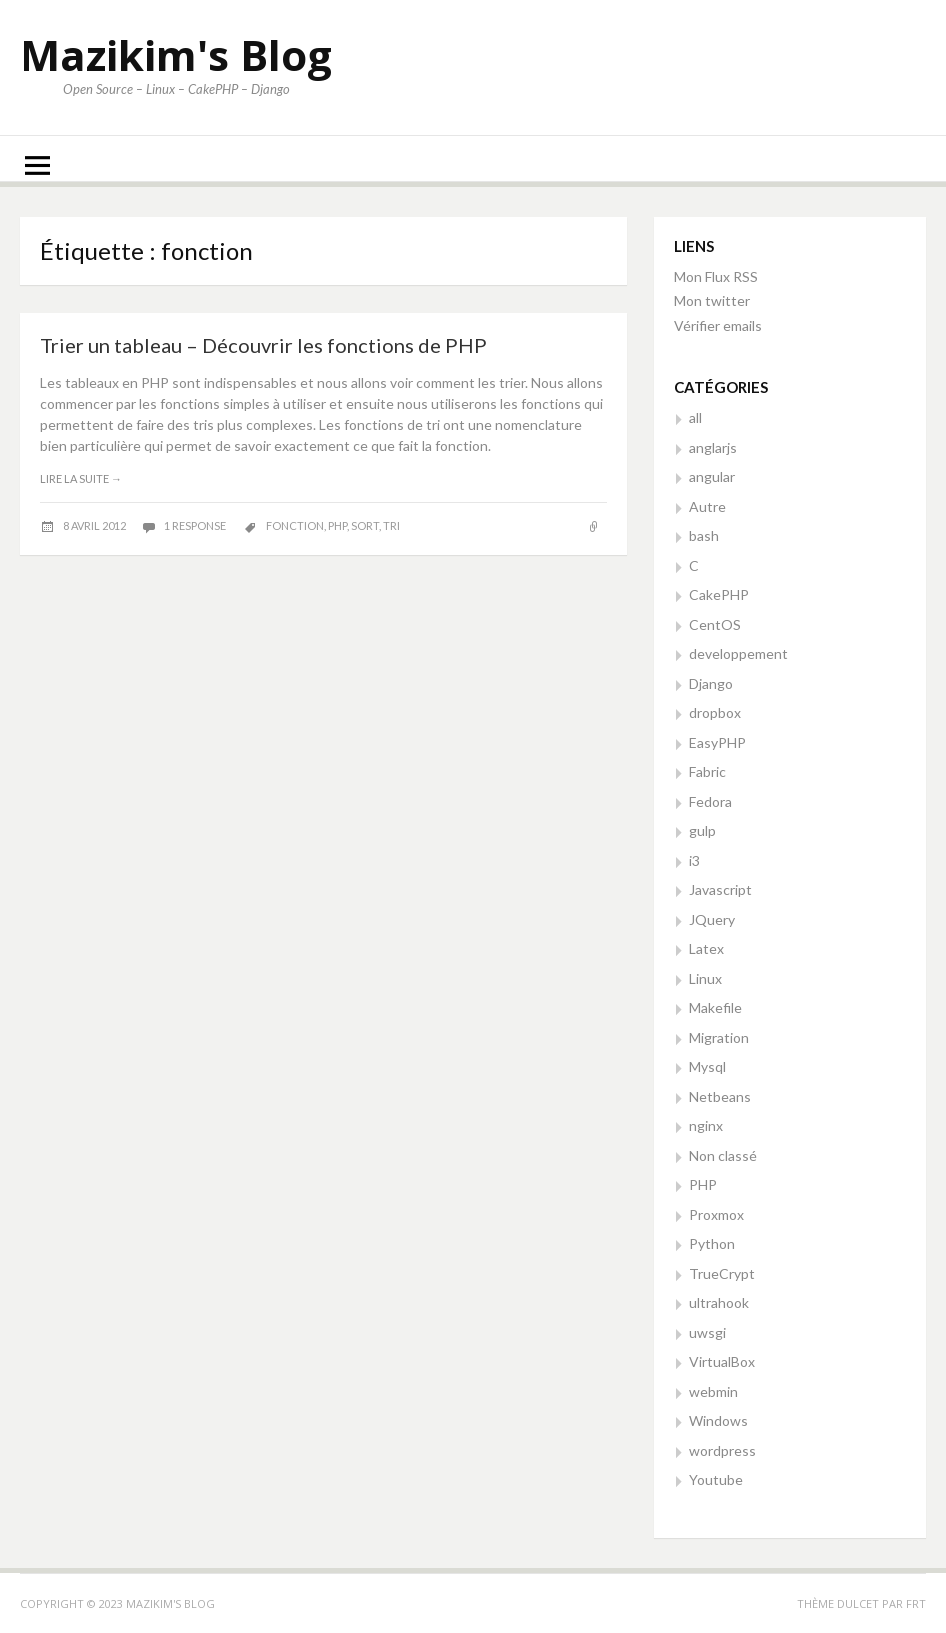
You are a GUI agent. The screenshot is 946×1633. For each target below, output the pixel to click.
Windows (718, 1420)
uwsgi (707, 1332)
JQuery (712, 919)
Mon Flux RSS (716, 276)
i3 (694, 860)
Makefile (715, 1007)
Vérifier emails (718, 325)
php (337, 525)
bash (704, 535)
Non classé (723, 1155)
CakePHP (719, 594)
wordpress (722, 1450)
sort (365, 525)
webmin (713, 1391)
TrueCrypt (722, 1273)
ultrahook (719, 1302)
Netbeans (720, 1096)
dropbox (715, 712)
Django (711, 683)
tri (391, 525)
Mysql (707, 1066)
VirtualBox (722, 1361)
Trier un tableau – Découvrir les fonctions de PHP (263, 345)
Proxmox (716, 1214)
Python (712, 1243)
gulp (702, 830)
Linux (705, 978)
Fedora (710, 801)
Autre (707, 506)
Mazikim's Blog (176, 54)
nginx (706, 1125)
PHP (703, 1184)
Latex (706, 948)
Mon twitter (712, 300)
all (695, 417)
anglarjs (713, 447)
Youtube (716, 1479)
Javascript (720, 889)
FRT (916, 1603)
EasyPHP (717, 742)
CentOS (715, 624)
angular (712, 476)
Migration (719, 1037)
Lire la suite (81, 478)
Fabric (707, 771)
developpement (738, 653)
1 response (196, 525)
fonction (295, 525)
